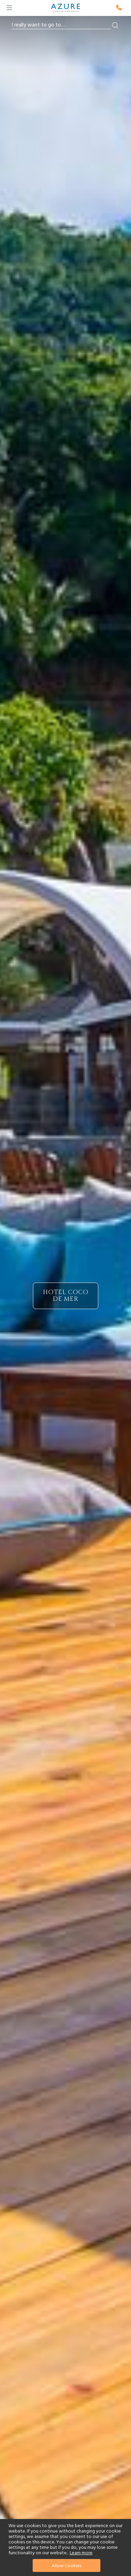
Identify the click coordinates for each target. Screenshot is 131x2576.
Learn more (81, 2553)
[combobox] (61, 25)
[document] (66, 2547)
